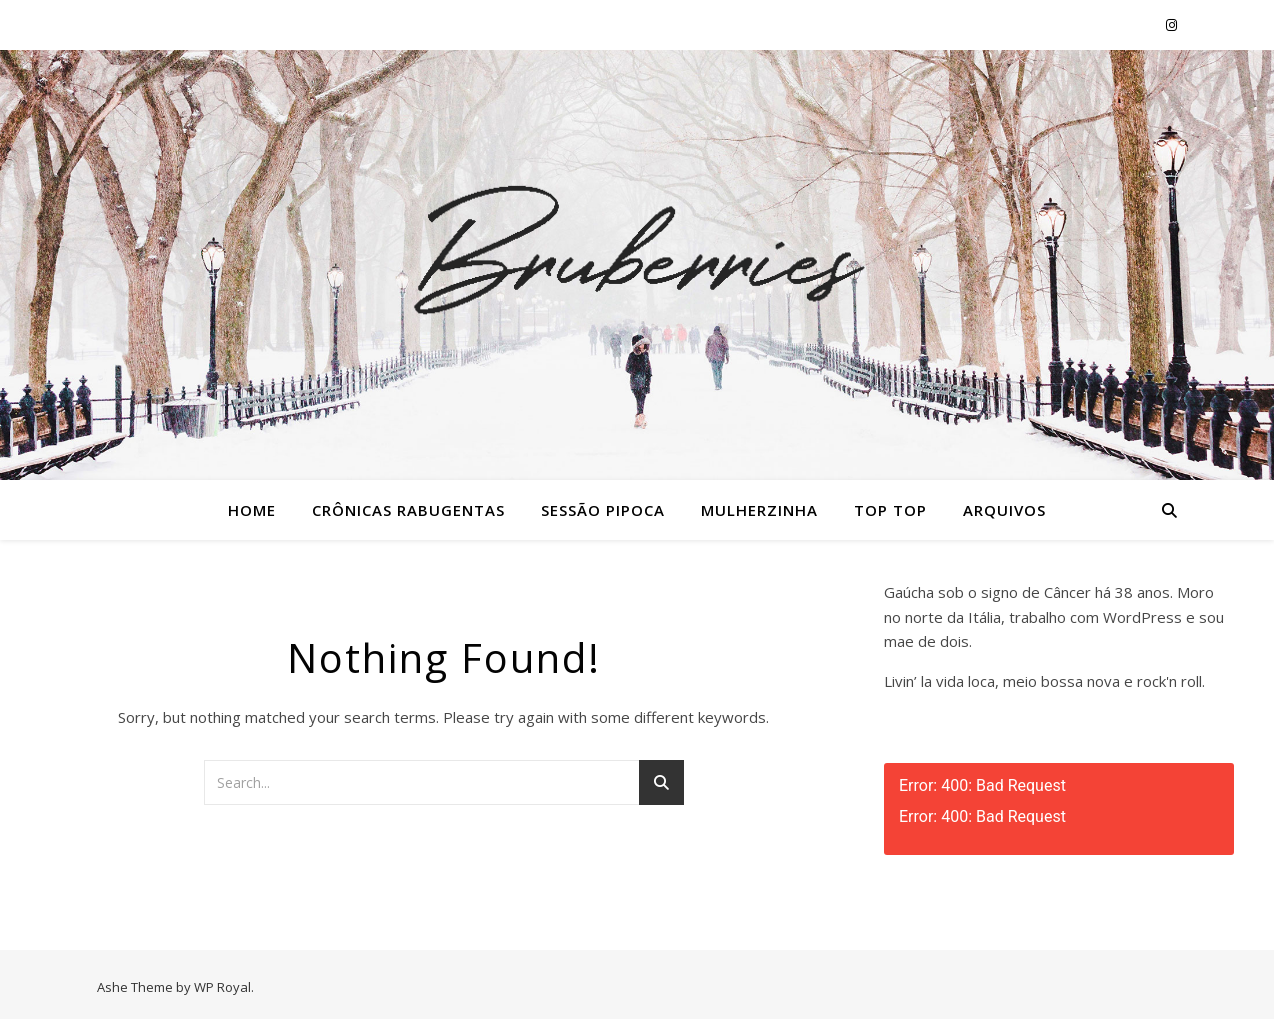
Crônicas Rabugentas (408, 510)
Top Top (890, 510)
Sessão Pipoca (603, 510)
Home (252, 510)
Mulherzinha (759, 510)
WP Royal (222, 987)
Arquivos (1004, 510)
